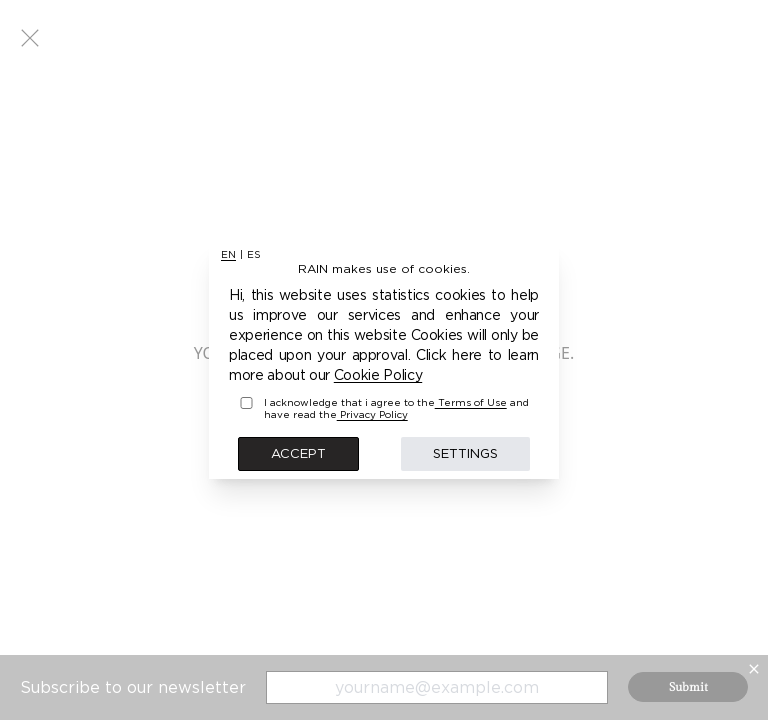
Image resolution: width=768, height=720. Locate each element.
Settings (465, 453)
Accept (298, 453)
